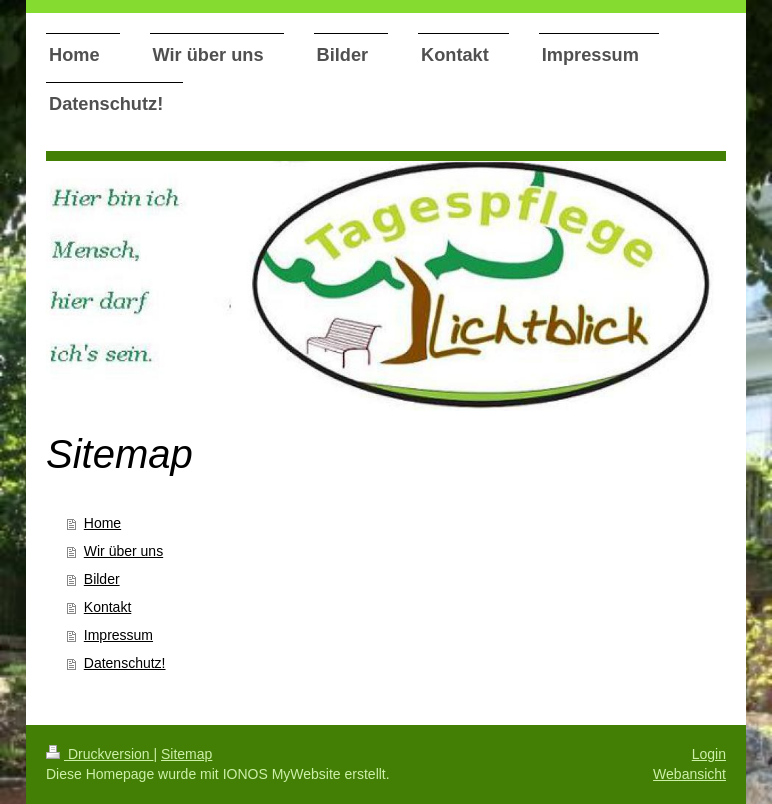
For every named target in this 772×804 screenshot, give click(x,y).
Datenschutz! (125, 663)
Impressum (118, 635)
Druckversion (99, 754)
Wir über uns (123, 551)
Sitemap (186, 754)
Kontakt (107, 607)
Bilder (102, 579)
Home (102, 523)
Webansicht (689, 774)
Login (709, 754)
